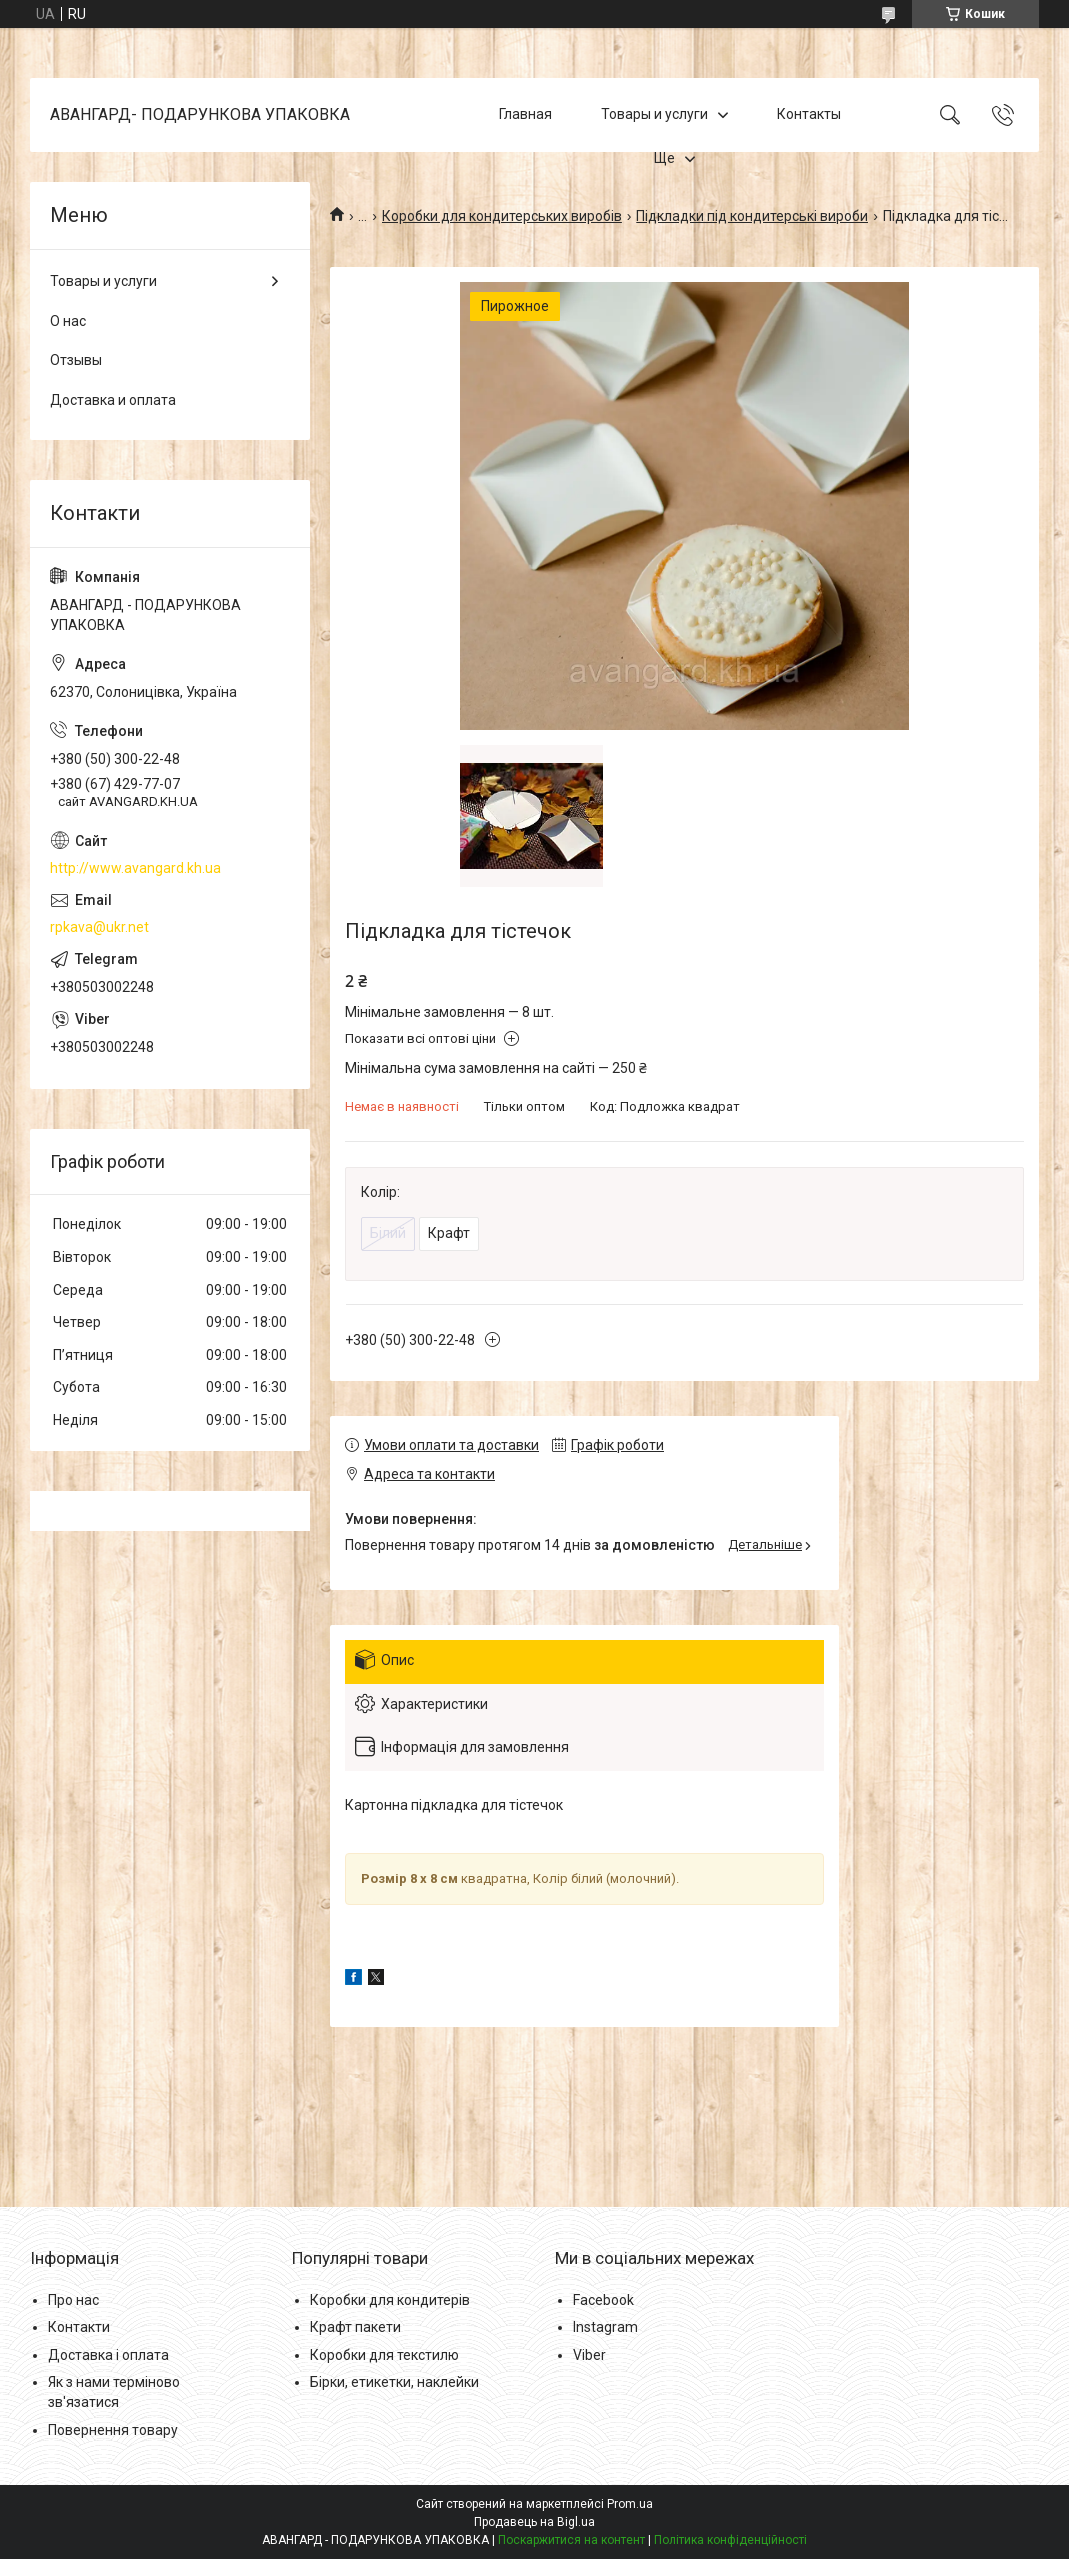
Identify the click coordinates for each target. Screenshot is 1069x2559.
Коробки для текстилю (384, 2355)
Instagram (605, 2327)
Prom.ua (630, 2504)
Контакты (809, 114)
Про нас (73, 2300)
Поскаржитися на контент (571, 2540)
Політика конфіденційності (730, 2540)
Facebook (603, 2300)
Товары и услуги (654, 114)
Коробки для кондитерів (390, 2300)
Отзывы (76, 360)
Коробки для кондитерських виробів (502, 216)
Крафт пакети (355, 2327)
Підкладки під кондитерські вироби (752, 216)
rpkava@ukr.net (99, 927)
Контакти (79, 2327)
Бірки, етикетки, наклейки (394, 2382)
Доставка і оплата (108, 2355)
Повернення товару (113, 2430)
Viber (589, 2355)
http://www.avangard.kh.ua (135, 868)
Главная (525, 114)
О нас (68, 321)
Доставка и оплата (113, 400)
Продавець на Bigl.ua (534, 2522)
